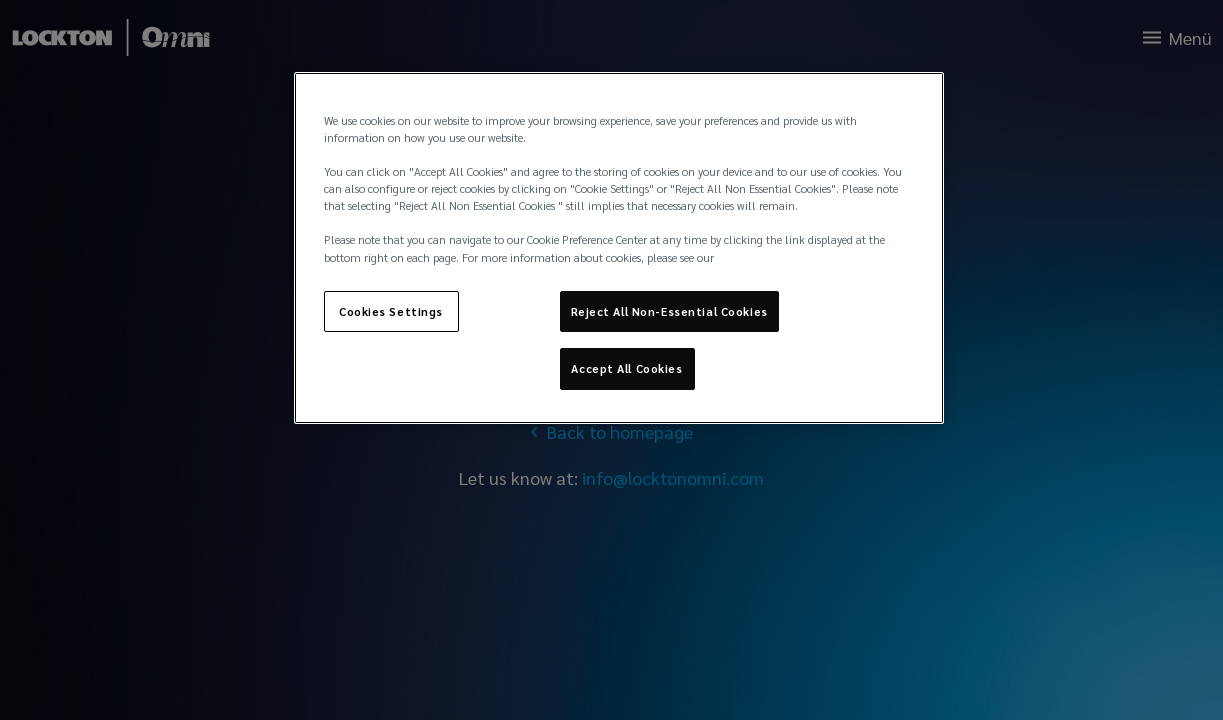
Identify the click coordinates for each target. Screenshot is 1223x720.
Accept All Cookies (626, 368)
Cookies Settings (391, 311)
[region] (619, 248)
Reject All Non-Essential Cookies (669, 311)
